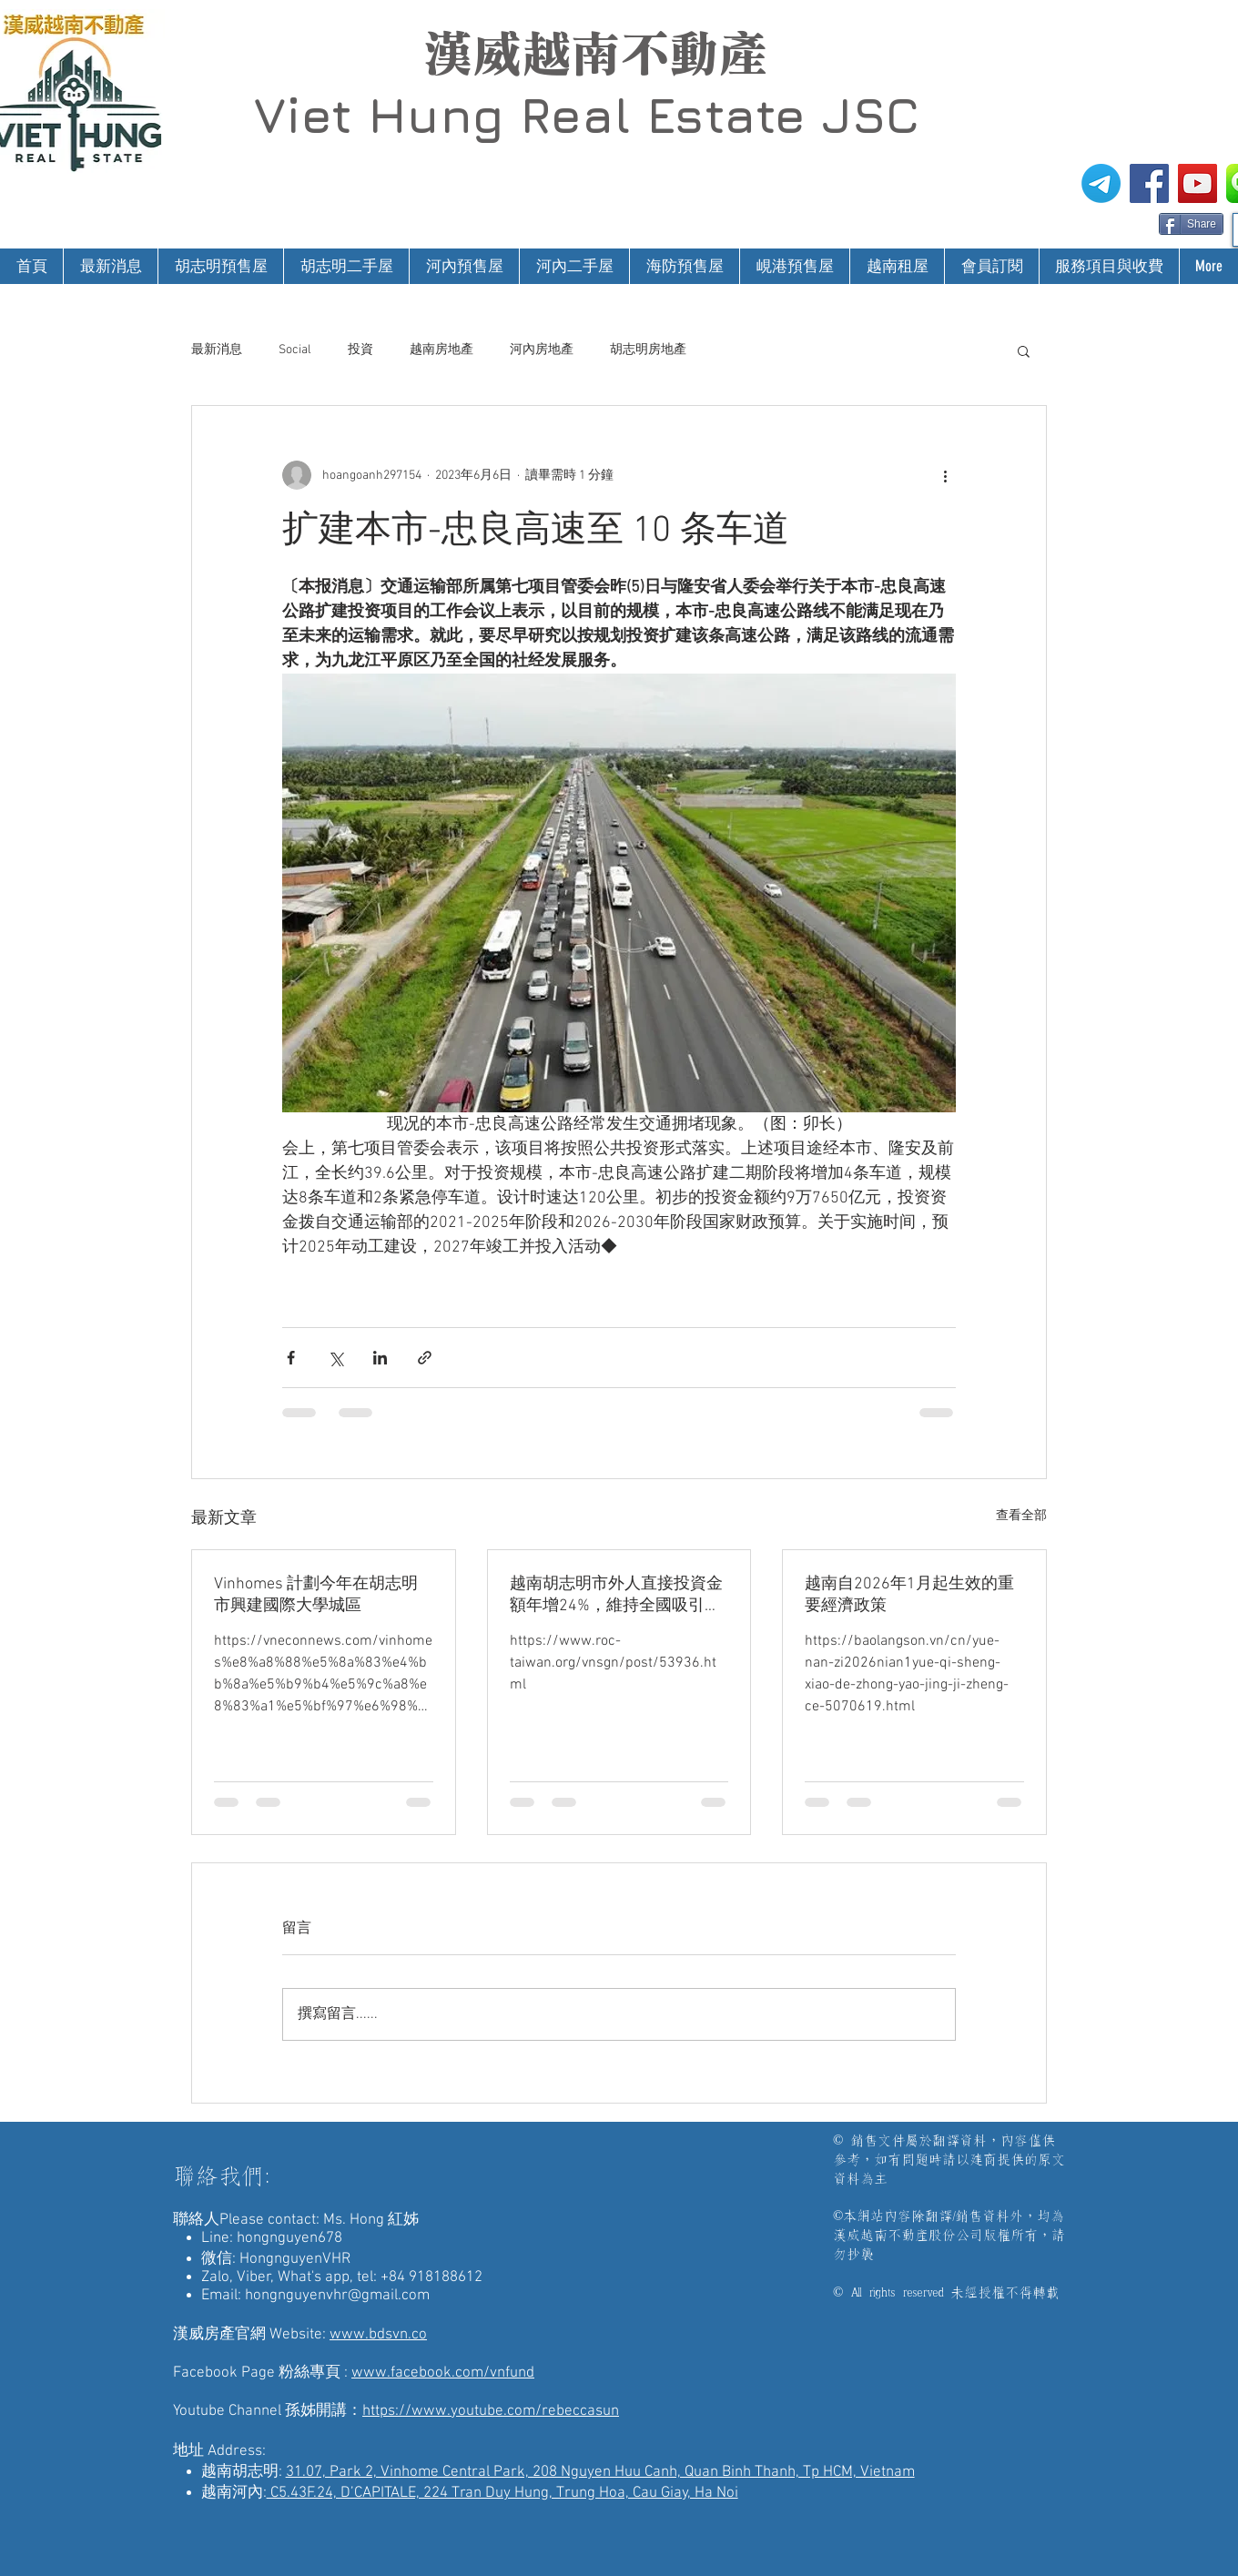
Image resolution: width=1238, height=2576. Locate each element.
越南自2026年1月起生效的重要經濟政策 (909, 1595)
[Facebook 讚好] (1124, 222)
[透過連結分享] (424, 1357)
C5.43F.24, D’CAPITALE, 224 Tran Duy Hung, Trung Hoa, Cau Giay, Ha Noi (502, 2493)
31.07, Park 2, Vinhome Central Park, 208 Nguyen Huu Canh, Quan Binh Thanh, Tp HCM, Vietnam (600, 2472)
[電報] (1101, 183)
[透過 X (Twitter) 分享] (335, 1357)
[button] (1023, 350)
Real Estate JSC (719, 115)
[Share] (1191, 224)
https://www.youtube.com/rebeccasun (490, 2411)
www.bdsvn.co (378, 2335)
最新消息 (216, 350)
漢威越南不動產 (595, 53)
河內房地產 (541, 350)
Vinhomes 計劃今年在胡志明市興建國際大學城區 (316, 1595)
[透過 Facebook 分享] (290, 1357)
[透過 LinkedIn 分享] (380, 1357)
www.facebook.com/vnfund (442, 2373)
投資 (360, 350)
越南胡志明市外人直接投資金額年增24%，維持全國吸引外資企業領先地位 (616, 1595)
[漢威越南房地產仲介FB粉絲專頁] (1149, 183)
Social (295, 350)
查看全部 (1021, 1516)
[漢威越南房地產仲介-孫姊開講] (1197, 183)
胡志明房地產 (648, 350)
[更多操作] (945, 475)
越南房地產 (441, 350)
